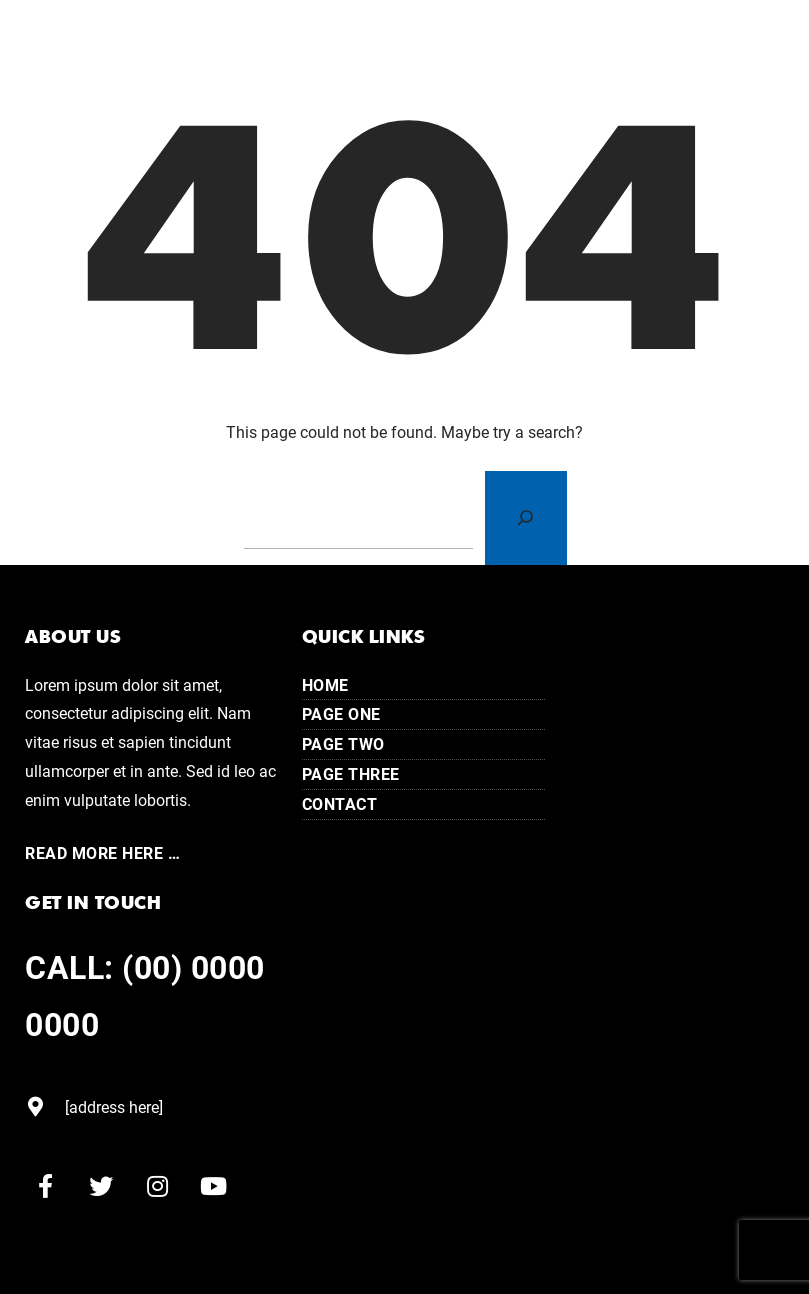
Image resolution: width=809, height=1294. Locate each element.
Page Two (343, 743)
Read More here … (102, 852)
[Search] (526, 518)
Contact (340, 803)
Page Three (351, 773)
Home (325, 684)
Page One (341, 713)
